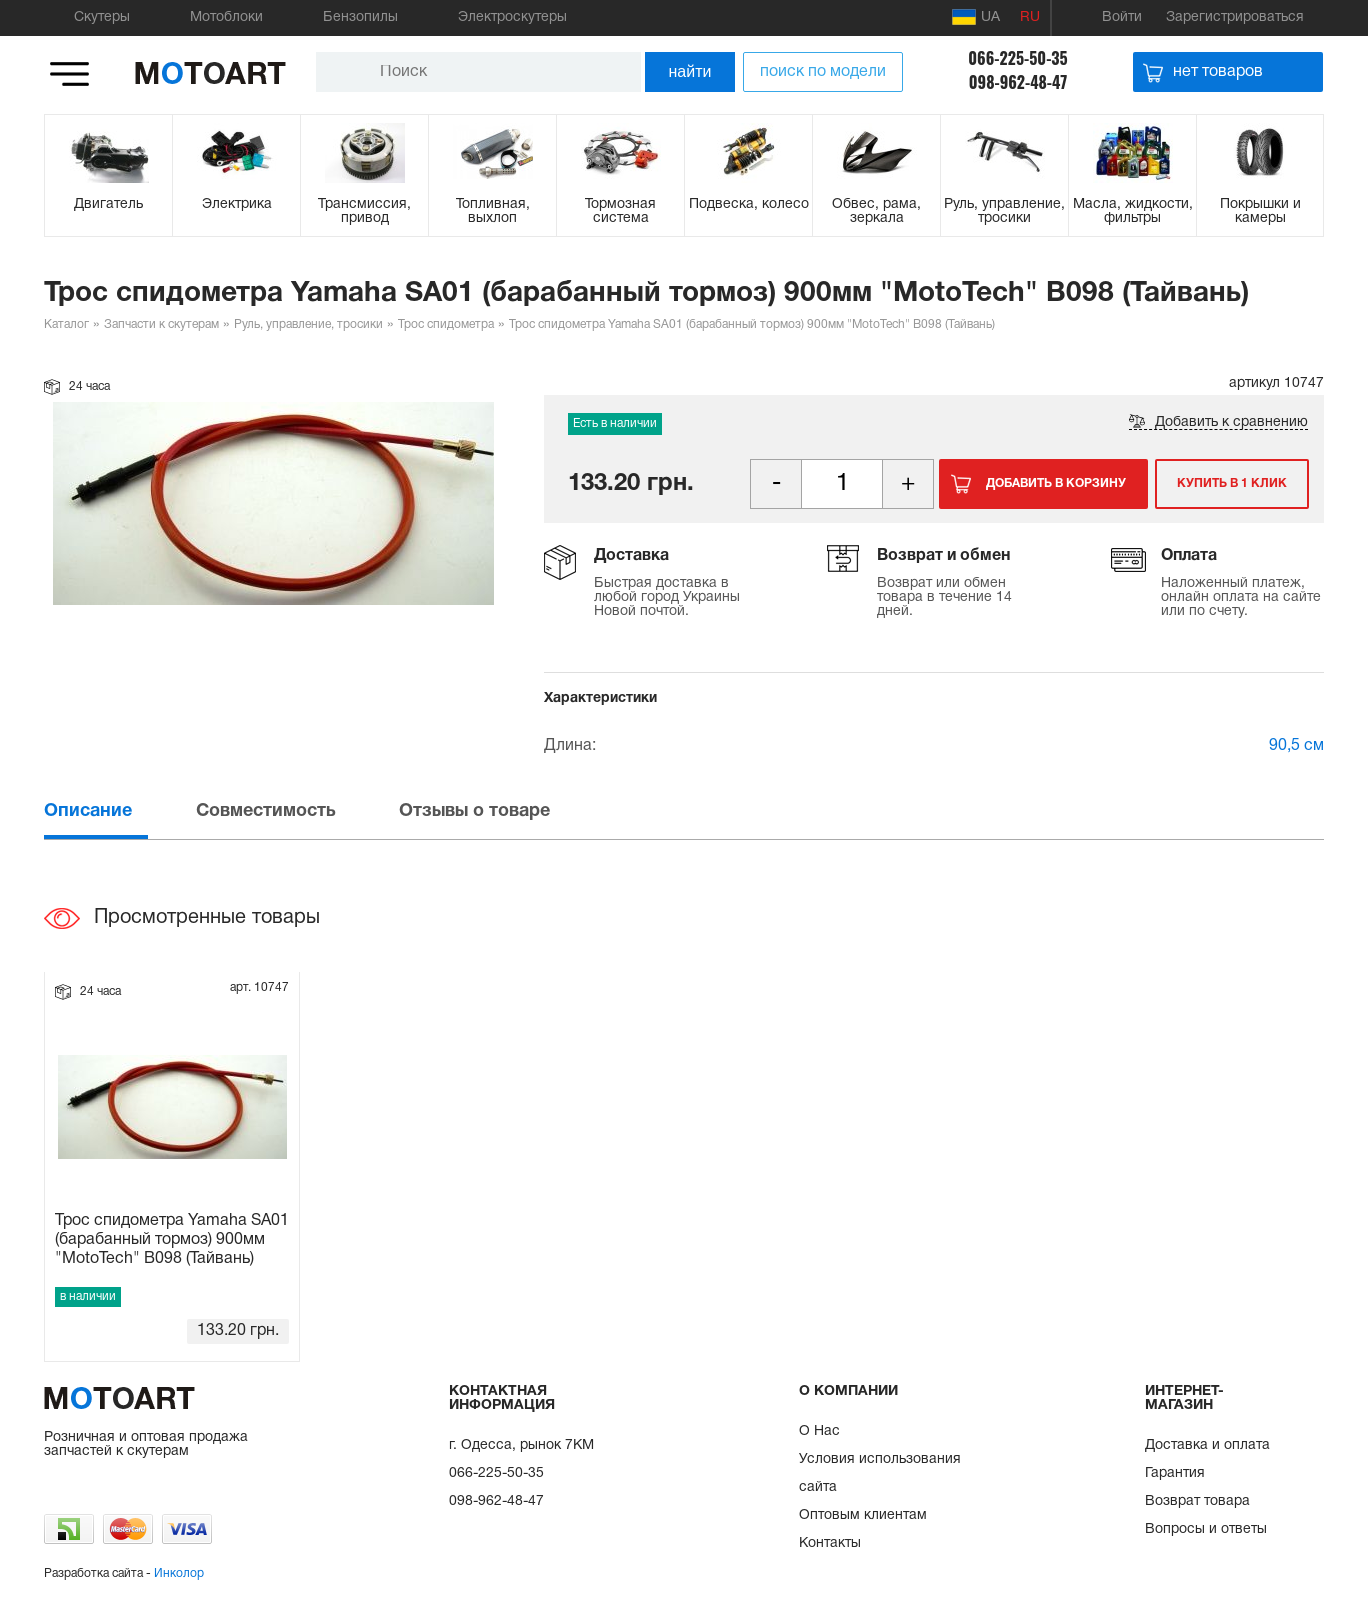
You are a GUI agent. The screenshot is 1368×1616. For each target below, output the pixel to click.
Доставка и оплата (1207, 1445)
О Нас (819, 1431)
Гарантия (1175, 1473)
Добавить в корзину (1056, 483)
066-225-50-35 (1017, 58)
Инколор (179, 1573)
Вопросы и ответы (1206, 1529)
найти (690, 71)
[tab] (118, 811)
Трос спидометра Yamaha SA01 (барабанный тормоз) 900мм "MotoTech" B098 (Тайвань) (172, 1240)
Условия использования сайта (880, 1473)
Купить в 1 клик (1232, 483)
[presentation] (118, 811)
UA (976, 17)
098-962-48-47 (1018, 82)
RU (1030, 17)
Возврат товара (1197, 1501)
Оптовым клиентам (863, 1515)
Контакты (830, 1543)
